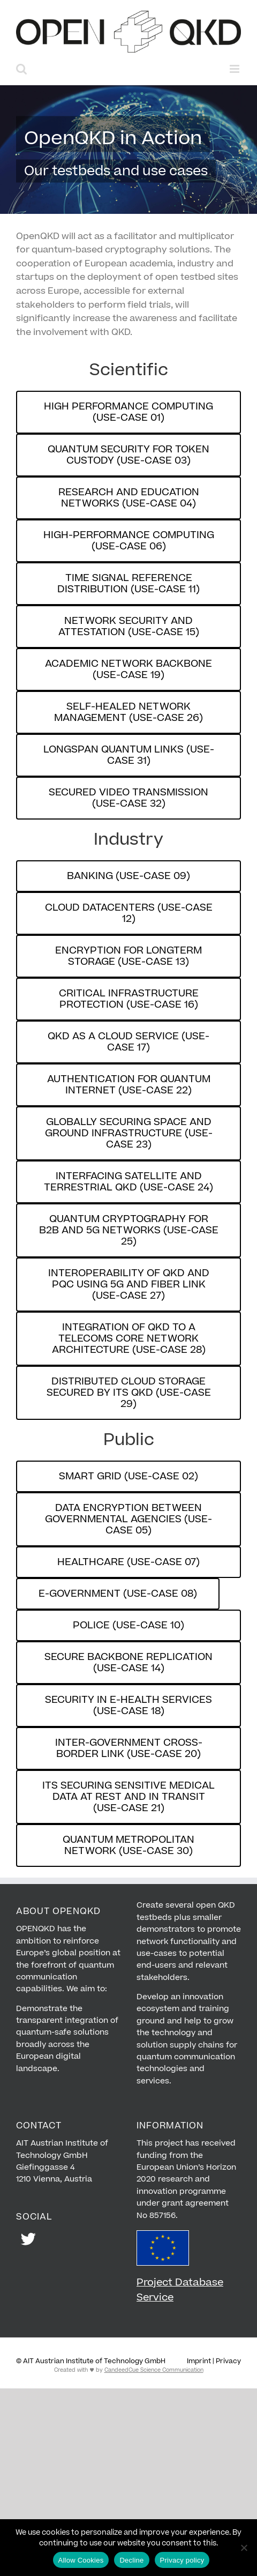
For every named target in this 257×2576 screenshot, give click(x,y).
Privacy (228, 2361)
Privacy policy (182, 2560)
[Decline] (243, 2547)
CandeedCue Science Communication (153, 2370)
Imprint (199, 2361)
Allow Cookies (81, 2560)
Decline (131, 2560)
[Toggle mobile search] (21, 69)
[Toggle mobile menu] (235, 69)
